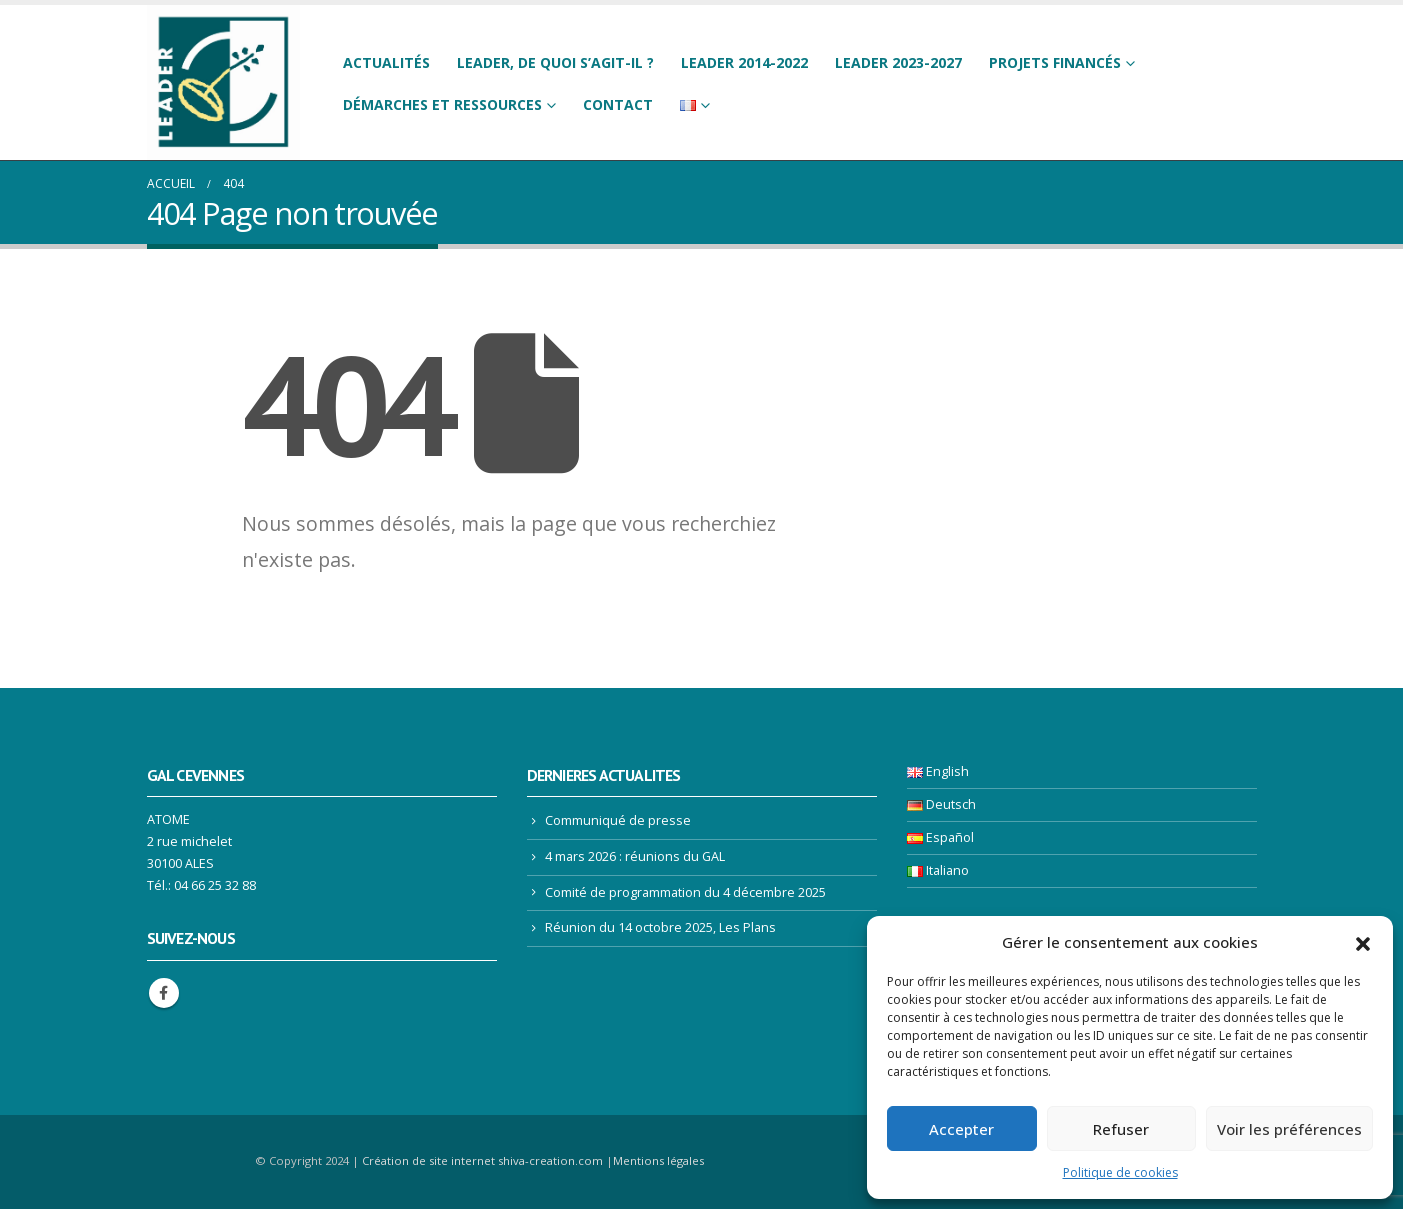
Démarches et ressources (442, 104)
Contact (618, 104)
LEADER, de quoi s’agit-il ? (555, 62)
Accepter (961, 1129)
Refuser (1121, 1129)
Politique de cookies (1120, 1172)
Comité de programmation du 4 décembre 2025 (685, 892)
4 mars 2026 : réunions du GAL (635, 856)
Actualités (386, 62)
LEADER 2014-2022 (744, 62)
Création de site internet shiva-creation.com (482, 1160)
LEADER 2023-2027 (898, 62)
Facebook (164, 993)
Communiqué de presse (618, 820)
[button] (1363, 942)
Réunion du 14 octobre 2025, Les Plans (660, 927)
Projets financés (1055, 62)
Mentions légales (658, 1160)
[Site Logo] (224, 82)
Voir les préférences (1289, 1129)
